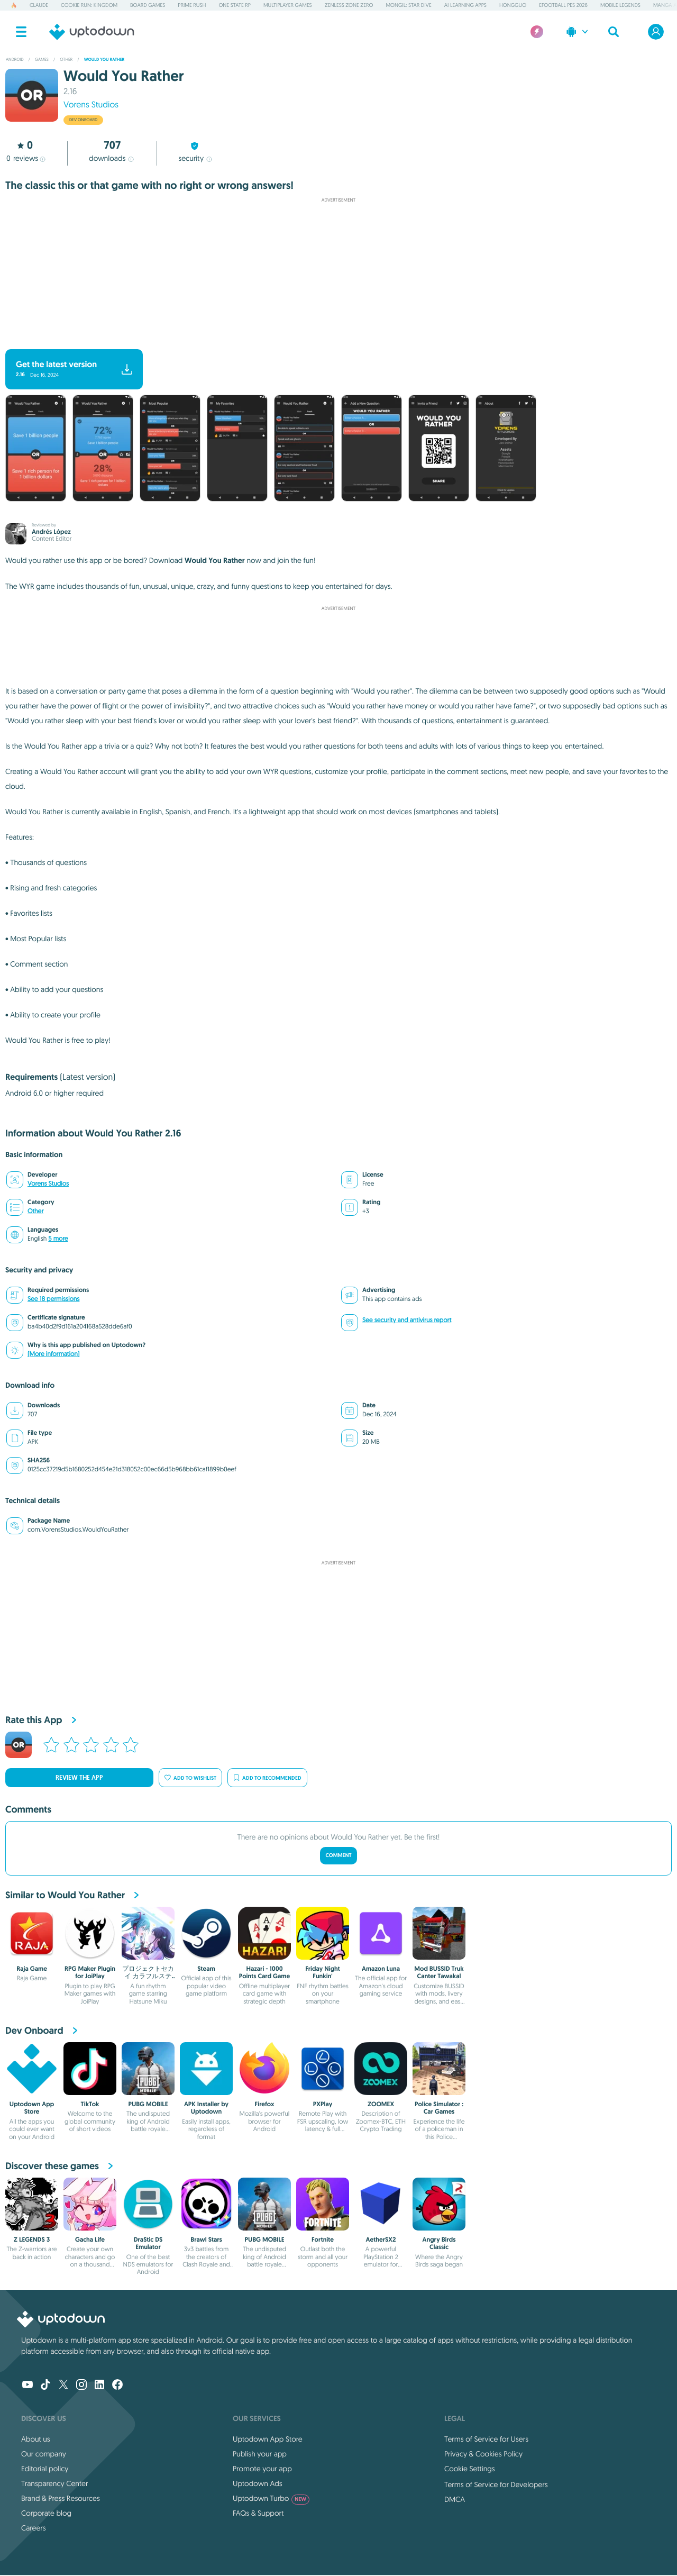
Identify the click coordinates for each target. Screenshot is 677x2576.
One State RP (234, 5)
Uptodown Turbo (271, 2498)
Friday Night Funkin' (322, 1972)
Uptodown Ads (257, 2483)
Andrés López (51, 532)
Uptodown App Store (32, 2108)
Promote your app (262, 2468)
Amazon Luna (381, 1968)
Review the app (79, 1777)
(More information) (53, 1354)
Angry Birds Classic (439, 2243)
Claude (39, 5)
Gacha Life (90, 2239)
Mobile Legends (620, 5)
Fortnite (323, 2239)
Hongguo (512, 5)
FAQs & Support (258, 2513)
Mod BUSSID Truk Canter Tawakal (438, 1972)
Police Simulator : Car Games (439, 2108)
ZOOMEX (381, 2104)
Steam (206, 1968)
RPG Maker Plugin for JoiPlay (90, 1972)
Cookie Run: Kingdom (89, 5)
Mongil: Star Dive (408, 5)
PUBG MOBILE (148, 2104)
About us (35, 2439)
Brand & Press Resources (60, 2498)
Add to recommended (267, 1777)
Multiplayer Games (287, 5)
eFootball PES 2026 (563, 5)
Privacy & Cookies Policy (483, 2454)
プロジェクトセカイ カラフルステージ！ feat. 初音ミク (148, 1980)
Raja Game (31, 1968)
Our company (43, 2454)
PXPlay (322, 2104)
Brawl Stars (206, 2239)
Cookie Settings (469, 2468)
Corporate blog (46, 2513)
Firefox (265, 2104)
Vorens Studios (90, 104)
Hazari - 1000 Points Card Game (264, 1972)
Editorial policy (44, 2468)
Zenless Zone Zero (349, 5)
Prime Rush (192, 5)
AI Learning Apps (465, 5)
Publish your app (260, 2454)
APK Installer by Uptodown (206, 2108)
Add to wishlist (190, 1777)
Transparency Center (54, 2483)
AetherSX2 (381, 2239)
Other (35, 1211)
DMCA (454, 2499)
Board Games (147, 5)
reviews (25, 158)
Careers (33, 2528)
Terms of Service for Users (486, 2439)
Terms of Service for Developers (496, 2484)
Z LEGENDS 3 (32, 2239)
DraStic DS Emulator (148, 2243)
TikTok (90, 2104)
